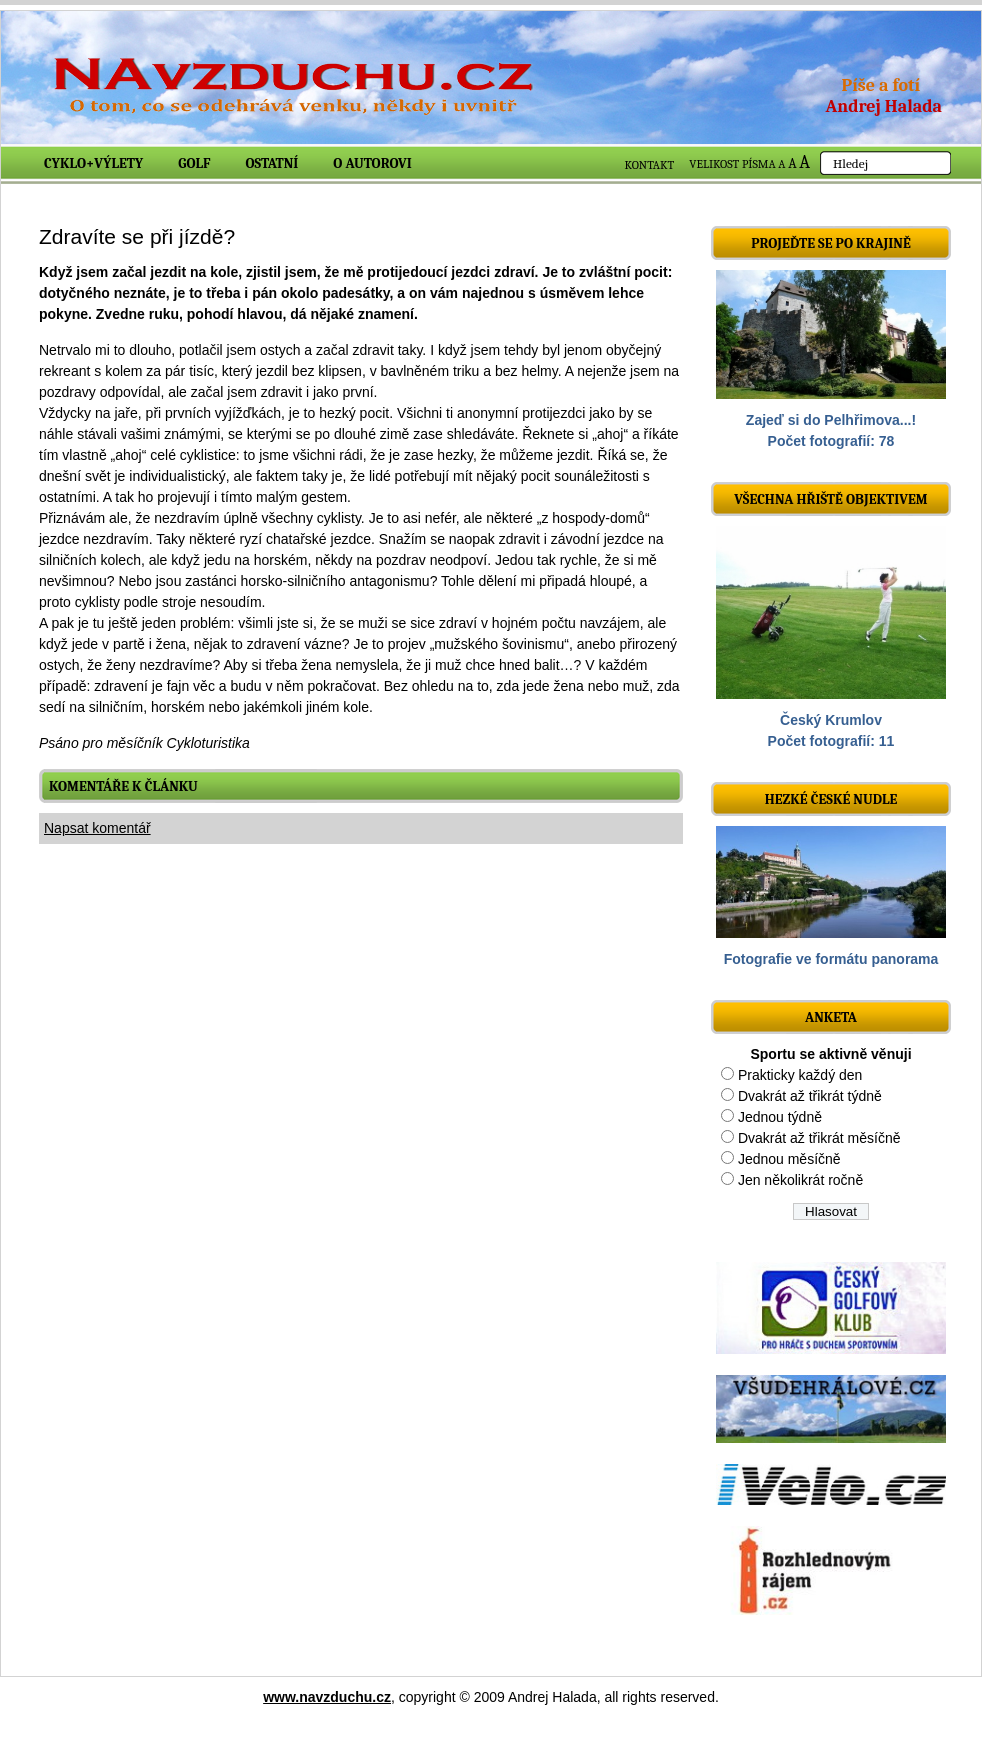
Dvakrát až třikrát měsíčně (819, 1138)
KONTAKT (650, 165)
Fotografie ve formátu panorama (831, 959)
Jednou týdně (780, 1117)
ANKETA (831, 1017)
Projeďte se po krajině (831, 243)
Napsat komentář (97, 828)
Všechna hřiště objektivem (830, 499)
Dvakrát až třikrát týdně (810, 1096)
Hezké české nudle (831, 799)
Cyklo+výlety (93, 163)
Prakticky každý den (800, 1075)
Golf (194, 163)
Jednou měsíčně (789, 1159)
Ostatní (272, 163)
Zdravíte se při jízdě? (137, 236)
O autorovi (372, 163)
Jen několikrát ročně (800, 1180)
